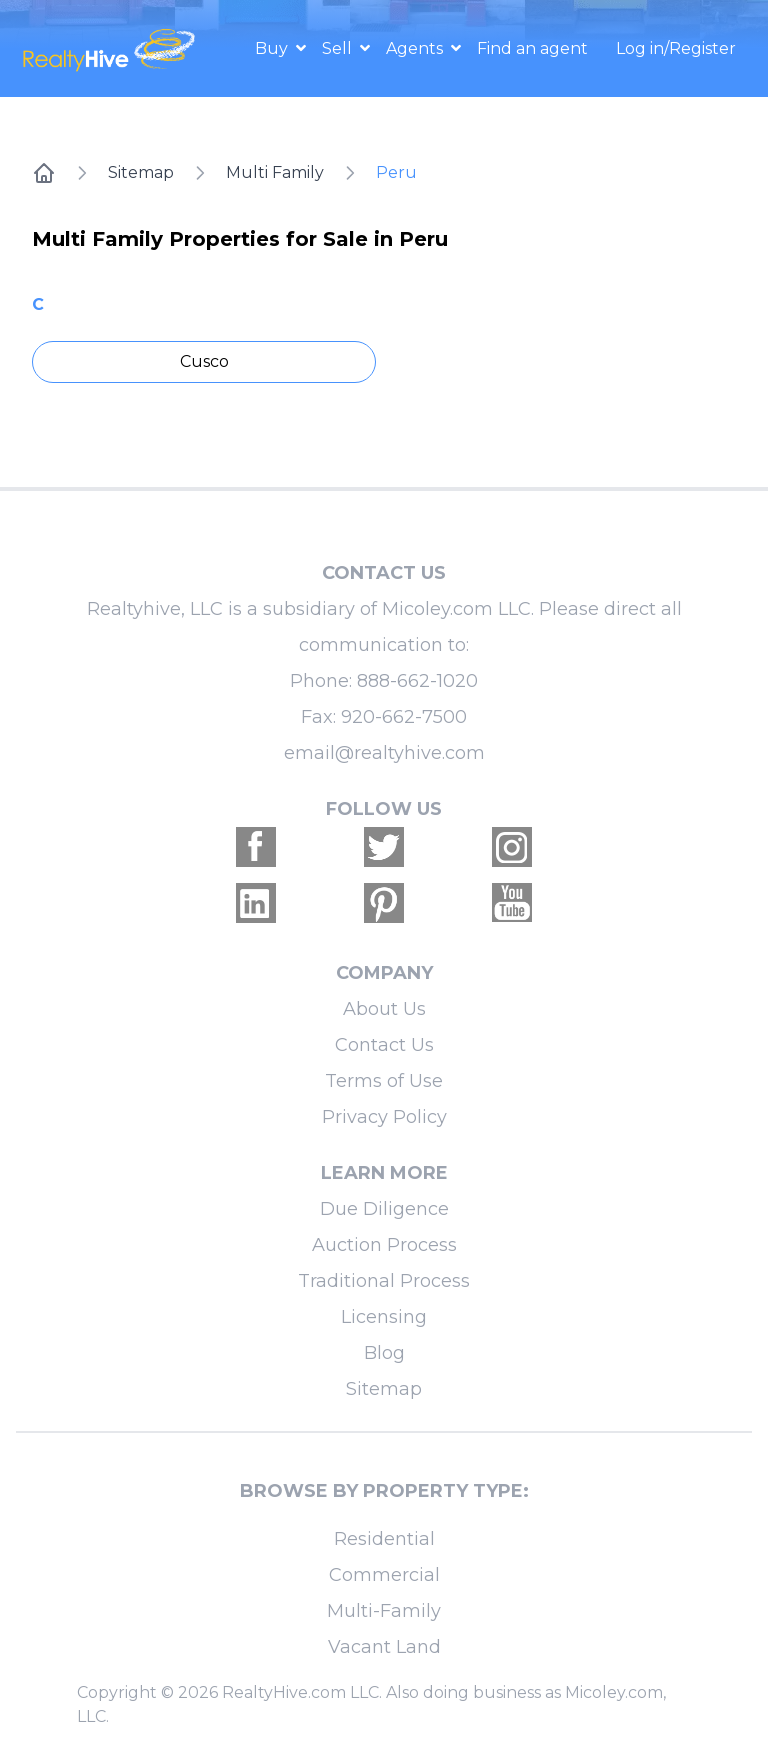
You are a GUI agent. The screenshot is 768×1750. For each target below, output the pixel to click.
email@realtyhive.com (384, 753)
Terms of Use (384, 1081)
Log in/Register (676, 48)
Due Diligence (384, 1209)
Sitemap (141, 172)
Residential (384, 1539)
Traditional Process (384, 1281)
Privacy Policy (384, 1117)
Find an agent (532, 48)
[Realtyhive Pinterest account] (384, 903)
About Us (384, 1009)
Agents (416, 48)
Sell (339, 48)
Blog (384, 1353)
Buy (273, 48)
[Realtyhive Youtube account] (512, 903)
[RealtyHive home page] (111, 48)
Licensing (384, 1317)
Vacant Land (384, 1647)
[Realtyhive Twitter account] (384, 847)
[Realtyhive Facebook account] (256, 847)
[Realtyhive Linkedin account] (256, 903)
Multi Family (275, 172)
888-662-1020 (417, 681)
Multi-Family (384, 1611)
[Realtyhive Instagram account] (512, 847)
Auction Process (384, 1245)
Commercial (384, 1575)
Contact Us (384, 1045)
